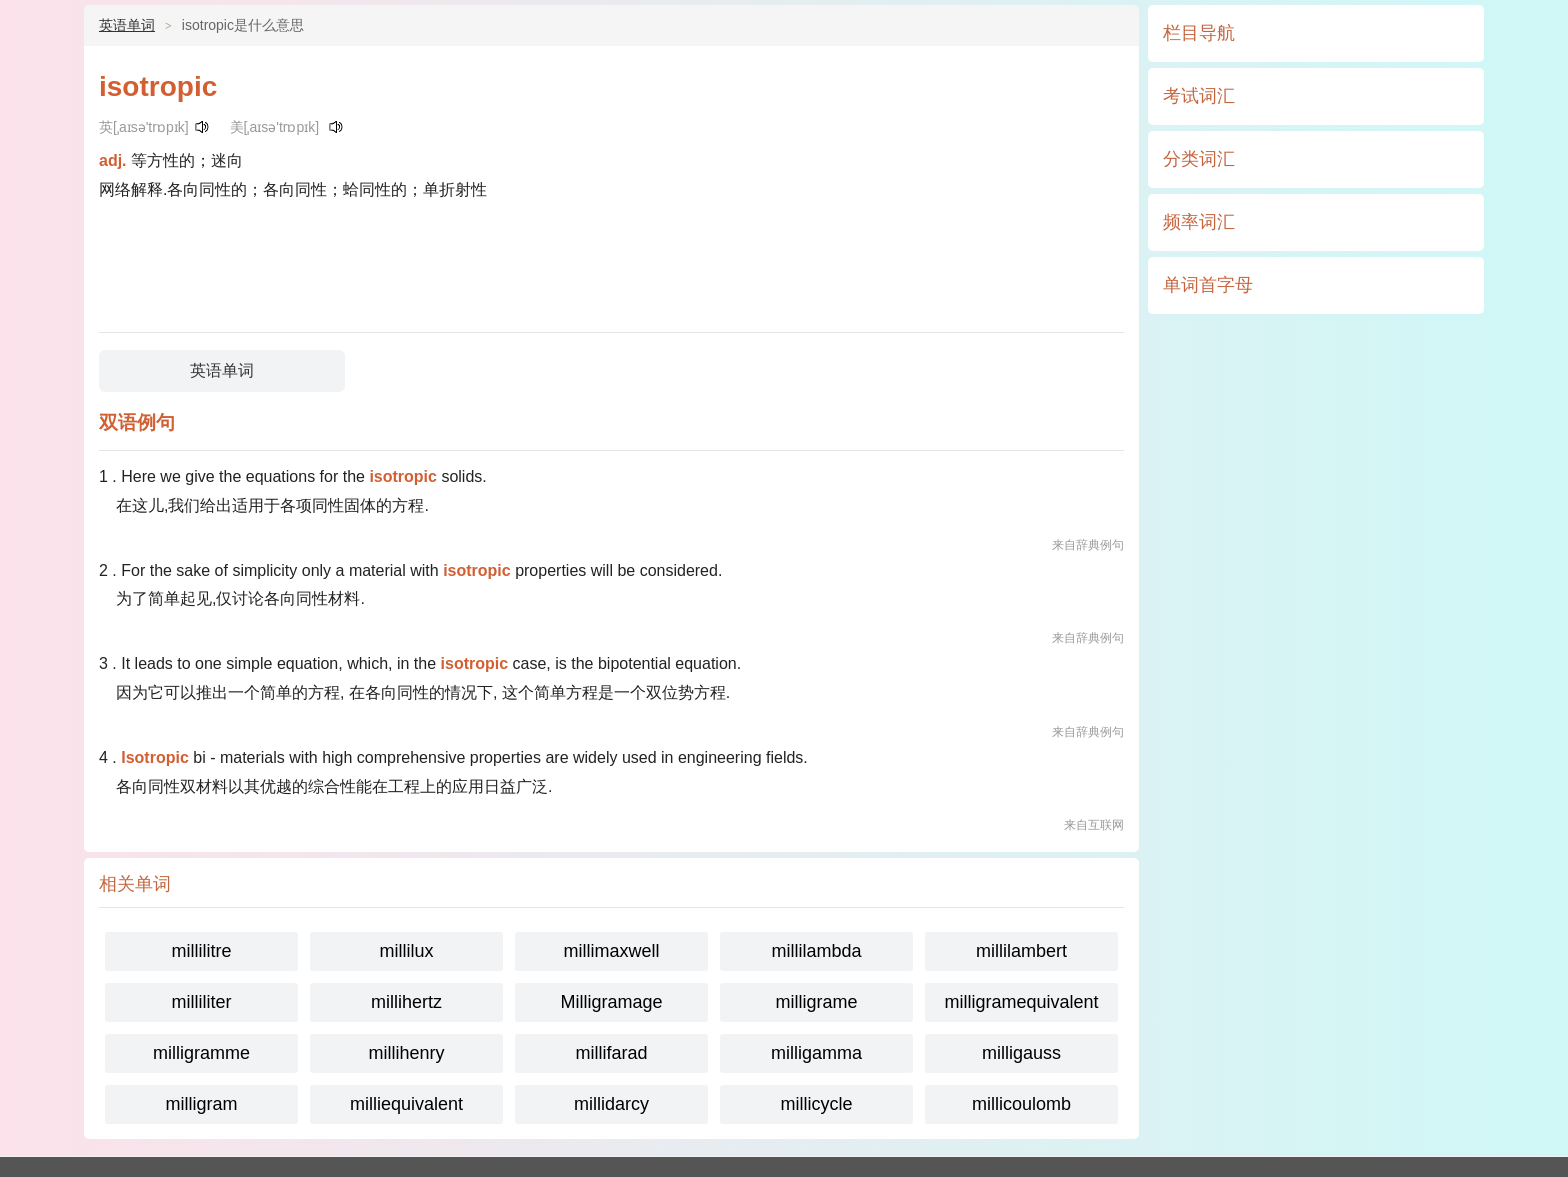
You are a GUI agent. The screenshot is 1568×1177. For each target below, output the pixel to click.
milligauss (1021, 1053)
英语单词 (127, 25)
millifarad (611, 1053)
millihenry (406, 1053)
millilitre (202, 951)
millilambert (1021, 951)
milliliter (202, 1002)
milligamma (816, 1053)
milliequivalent (406, 1104)
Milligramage (611, 1002)
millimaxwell (611, 951)
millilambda (816, 951)
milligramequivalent (1021, 1002)
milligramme (201, 1053)
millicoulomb (1021, 1104)
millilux (407, 951)
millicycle (817, 1104)
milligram (202, 1104)
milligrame (816, 1002)
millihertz (406, 1002)
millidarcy (611, 1104)
